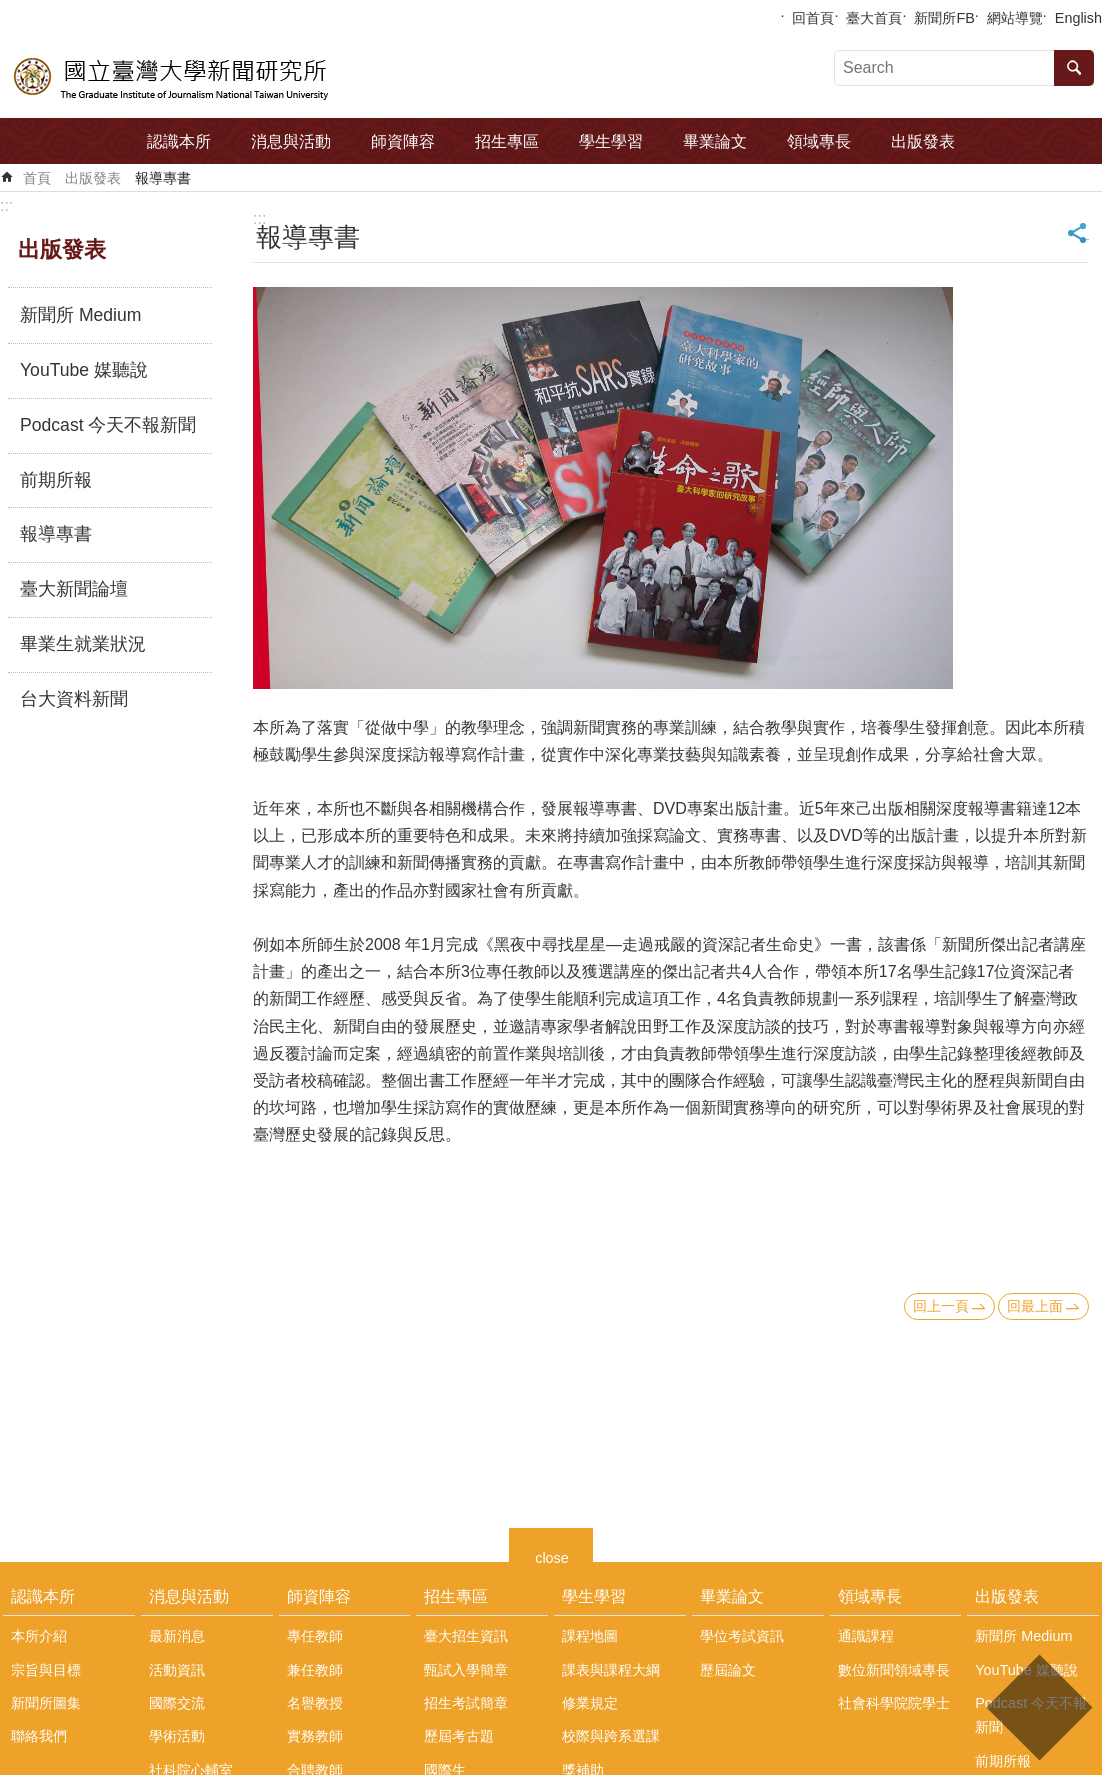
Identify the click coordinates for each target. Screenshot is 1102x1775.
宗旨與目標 (46, 1670)
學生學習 (611, 141)
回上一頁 (941, 1306)
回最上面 (1035, 1306)
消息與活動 (291, 141)
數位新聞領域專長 (894, 1670)
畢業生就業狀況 (83, 644)
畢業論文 (715, 141)
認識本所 (179, 141)
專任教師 (315, 1636)
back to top (1038, 1707)
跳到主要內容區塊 (10, 10)
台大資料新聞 (74, 699)
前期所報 (56, 480)
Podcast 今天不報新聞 (108, 425)
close (552, 1555)
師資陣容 (403, 141)
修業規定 (590, 1703)
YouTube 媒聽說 (84, 370)
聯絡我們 (39, 1736)
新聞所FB (944, 18)
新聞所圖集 (46, 1703)
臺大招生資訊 (466, 1636)
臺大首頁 (874, 18)
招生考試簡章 (466, 1703)
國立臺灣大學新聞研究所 (172, 76)
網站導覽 (1015, 18)
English (1078, 18)
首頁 (37, 178)
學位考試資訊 (742, 1636)
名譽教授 (315, 1703)
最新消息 (177, 1636)
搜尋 (1074, 68)
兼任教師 (315, 1670)
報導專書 (163, 178)
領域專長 (819, 141)
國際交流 (177, 1703)
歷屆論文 (728, 1670)
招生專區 (507, 141)
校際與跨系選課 (611, 1736)
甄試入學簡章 (466, 1670)
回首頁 (813, 18)
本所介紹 (39, 1636)
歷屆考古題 (459, 1736)
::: (6, 205)
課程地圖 (590, 1636)
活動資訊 (177, 1670)
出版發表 (923, 141)
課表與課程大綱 (611, 1670)
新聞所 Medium (80, 315)
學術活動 (177, 1736)
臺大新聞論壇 (74, 589)
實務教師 (315, 1736)
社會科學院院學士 (894, 1703)
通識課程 (866, 1636)
